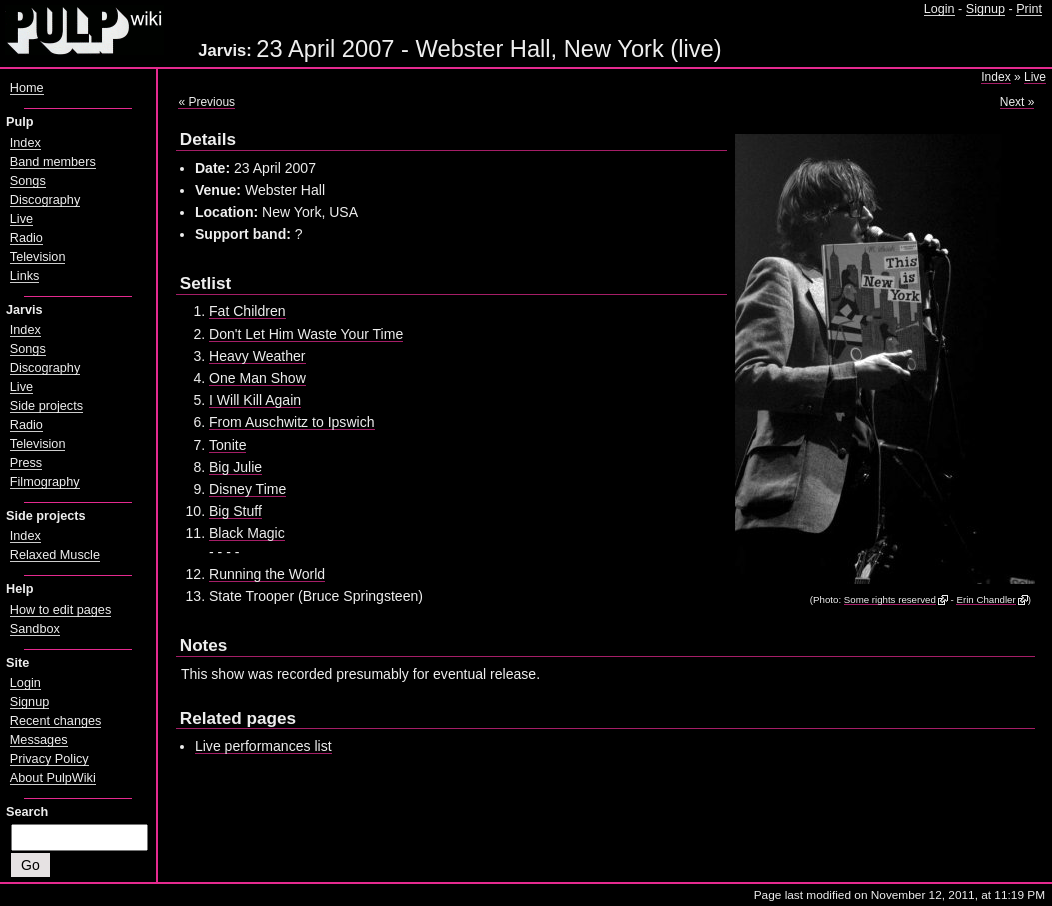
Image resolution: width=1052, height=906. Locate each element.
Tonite (227, 445)
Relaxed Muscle (55, 555)
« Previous (206, 102)
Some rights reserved (890, 599)
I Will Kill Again (255, 400)
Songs (28, 181)
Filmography (45, 482)
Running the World (267, 574)
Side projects (46, 406)
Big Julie (235, 467)
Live (1035, 77)
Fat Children (247, 311)
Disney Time (247, 489)
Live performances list (263, 746)
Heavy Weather (257, 356)
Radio (26, 238)
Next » (1017, 102)
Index (995, 77)
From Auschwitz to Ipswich (292, 422)
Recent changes (56, 721)
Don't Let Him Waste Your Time (306, 334)
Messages (39, 740)
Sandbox (35, 629)
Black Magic (247, 533)
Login (939, 9)
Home (27, 88)
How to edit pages (60, 610)
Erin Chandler (985, 599)
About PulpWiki (53, 778)
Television (38, 257)
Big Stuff (235, 511)
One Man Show (257, 378)
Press (26, 463)
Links (25, 276)
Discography (45, 200)
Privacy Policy (49, 759)
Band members (53, 162)
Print (1029, 9)
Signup (985, 9)
